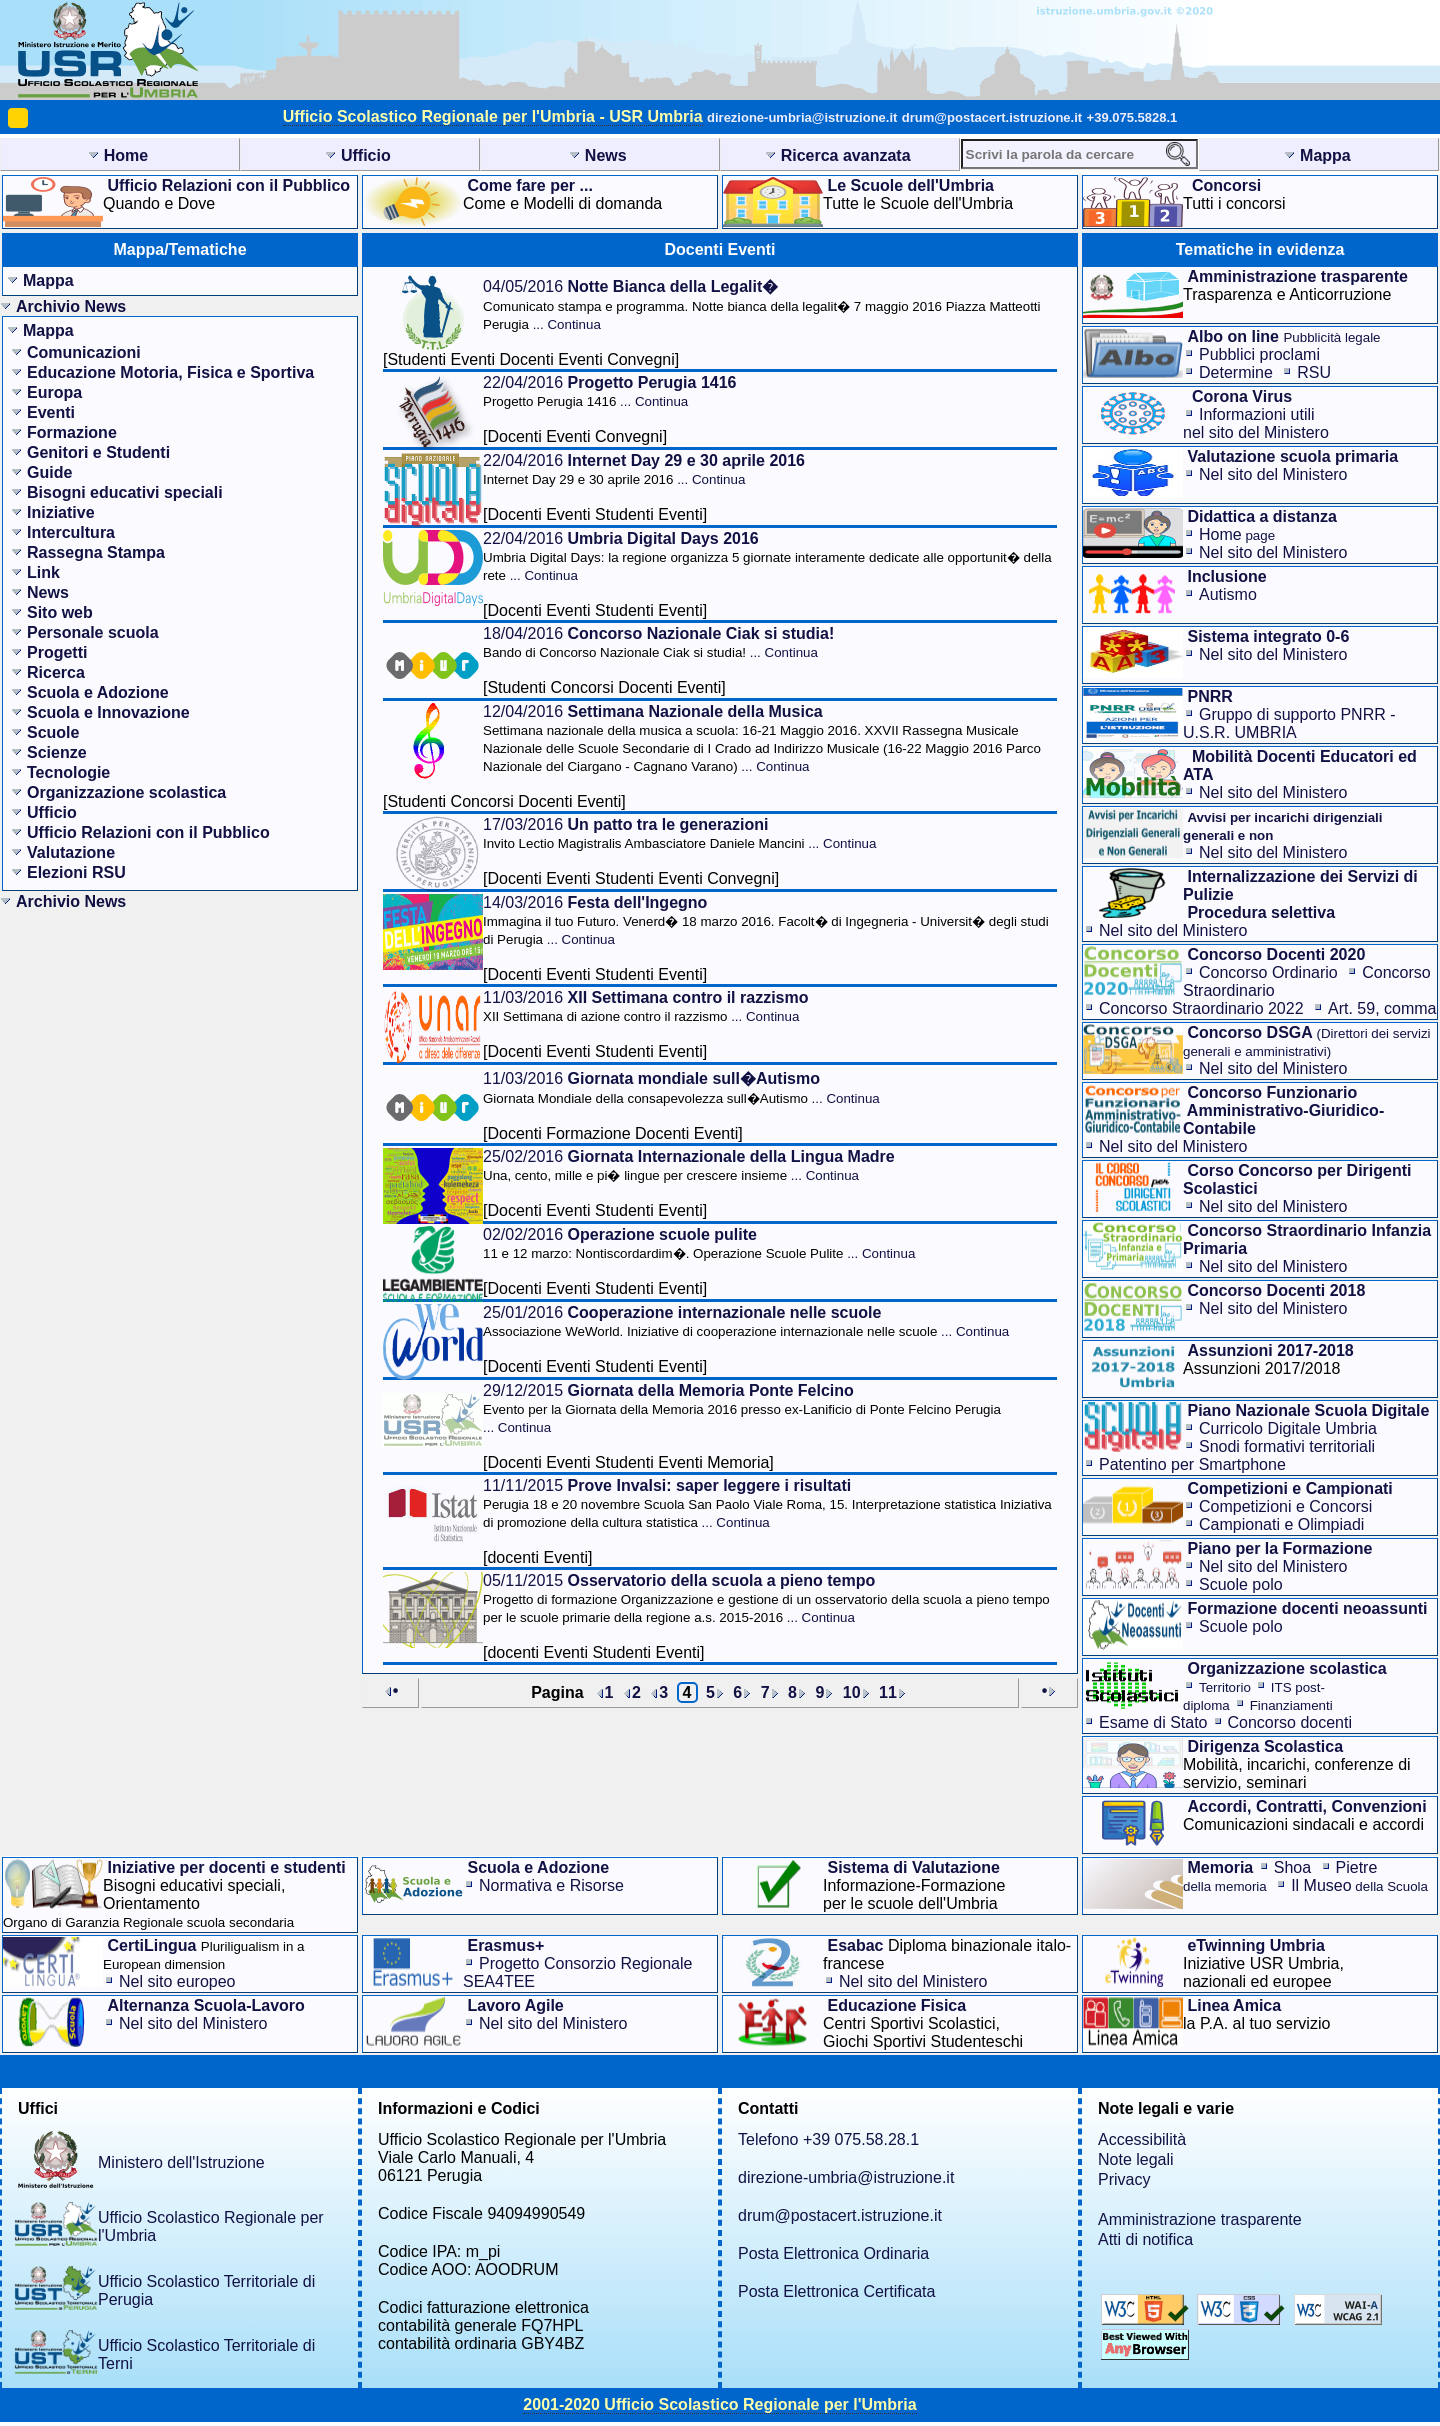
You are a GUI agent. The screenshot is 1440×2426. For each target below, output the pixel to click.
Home (1237, 534)
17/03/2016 (679, 833)
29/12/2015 (742, 1408)
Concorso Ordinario (1268, 972)
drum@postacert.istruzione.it (992, 117)
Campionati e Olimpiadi (1281, 1524)
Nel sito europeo (177, 1981)
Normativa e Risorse (551, 1885)
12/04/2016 (762, 738)
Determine (1236, 372)
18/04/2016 (658, 642)
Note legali (1136, 2159)
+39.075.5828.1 (1132, 117)
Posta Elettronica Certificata (836, 2291)
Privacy (1124, 2179)
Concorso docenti (1290, 1722)
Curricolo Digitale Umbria (1288, 1428)
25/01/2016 (746, 1321)
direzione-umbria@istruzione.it (802, 117)
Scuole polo (1241, 1584)
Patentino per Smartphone (1192, 1464)
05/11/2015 (766, 1598)
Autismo (1228, 594)
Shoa (1292, 1867)
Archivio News (71, 306)
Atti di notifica (1145, 2239)
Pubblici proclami (1259, 354)
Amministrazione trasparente (1200, 2219)
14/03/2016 (766, 920)
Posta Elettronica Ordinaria (833, 2253)
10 (852, 1692)
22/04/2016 (609, 391)
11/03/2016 (645, 1006)
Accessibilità (1142, 2139)
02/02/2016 (699, 1243)
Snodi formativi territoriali (1287, 1446)
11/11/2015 (767, 1503)
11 (888, 1692)
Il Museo (1359, 1885)
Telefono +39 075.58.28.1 (828, 2139)
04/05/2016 (762, 305)
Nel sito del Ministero (1273, 474)
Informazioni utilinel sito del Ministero (1256, 423)
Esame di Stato (1153, 1722)
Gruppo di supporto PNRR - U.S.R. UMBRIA (1289, 723)
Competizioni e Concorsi (1285, 1506)
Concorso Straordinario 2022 (1201, 1008)
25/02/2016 (689, 1165)
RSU (1314, 372)
